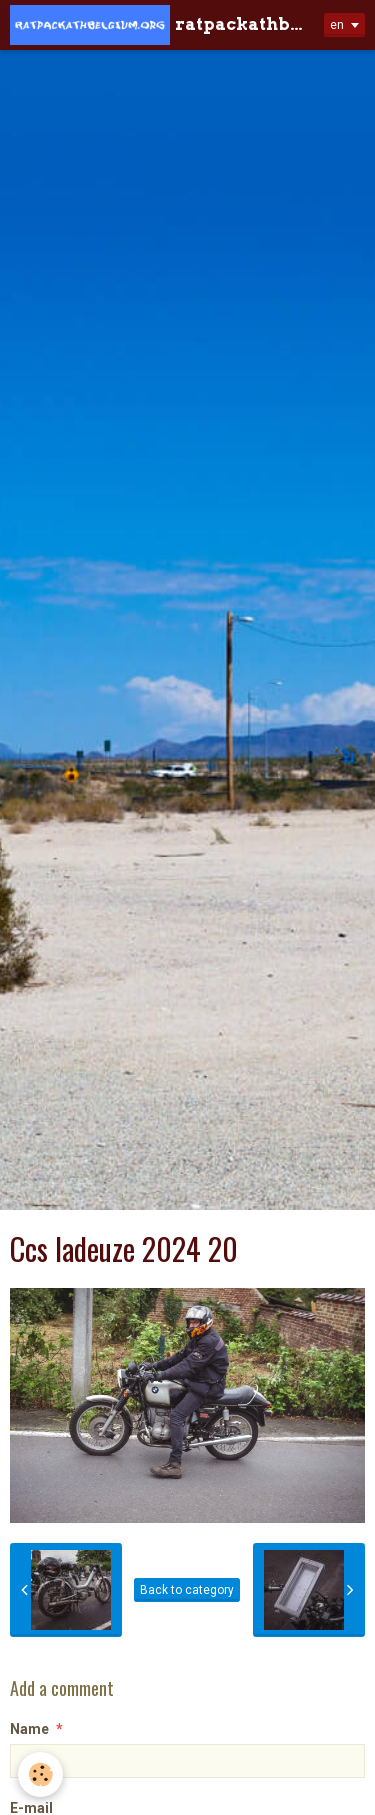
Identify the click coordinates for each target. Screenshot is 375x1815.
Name (29, 1729)
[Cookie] (40, 1774)
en (337, 25)
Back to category (187, 1590)
